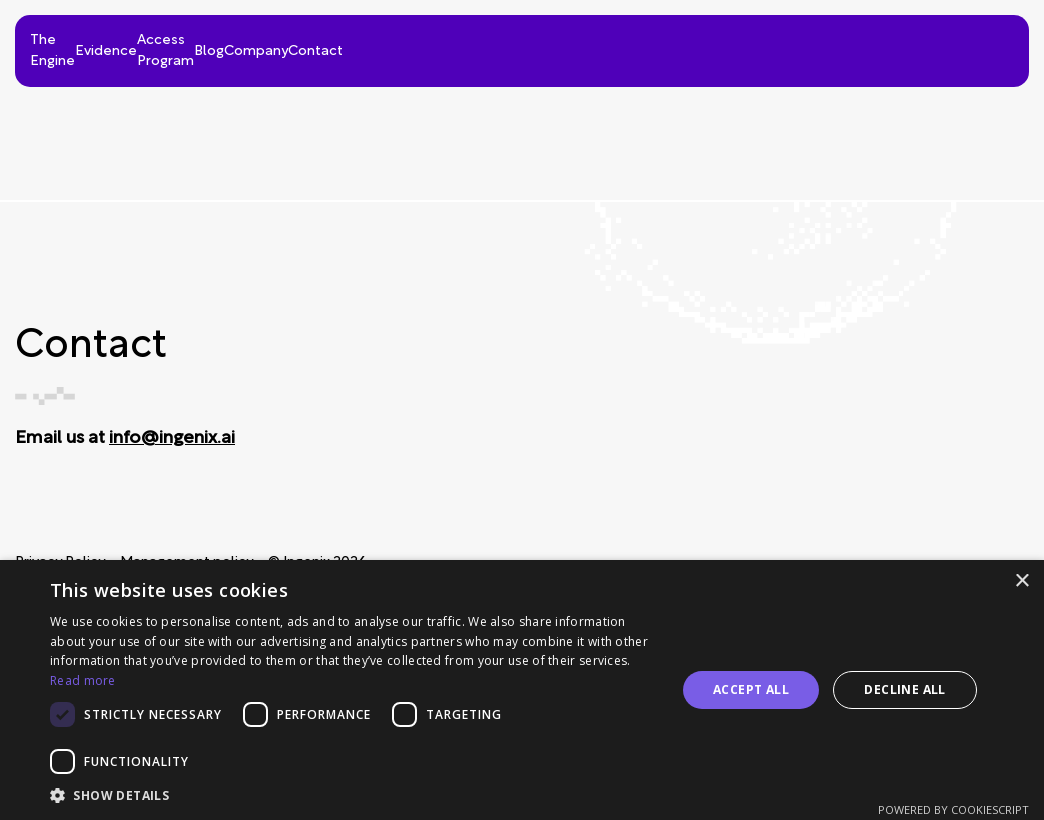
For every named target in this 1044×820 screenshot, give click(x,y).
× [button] (1021, 581)
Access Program (593, 45)
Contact (971, 45)
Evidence (440, 45)
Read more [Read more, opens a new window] (83, 680)
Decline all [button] (904, 689)
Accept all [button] (751, 689)
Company (844, 45)
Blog (730, 45)
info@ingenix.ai (172, 438)
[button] (353, 795)
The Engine (305, 45)
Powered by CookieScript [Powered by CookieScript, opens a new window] (953, 809)
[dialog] (522, 690)
